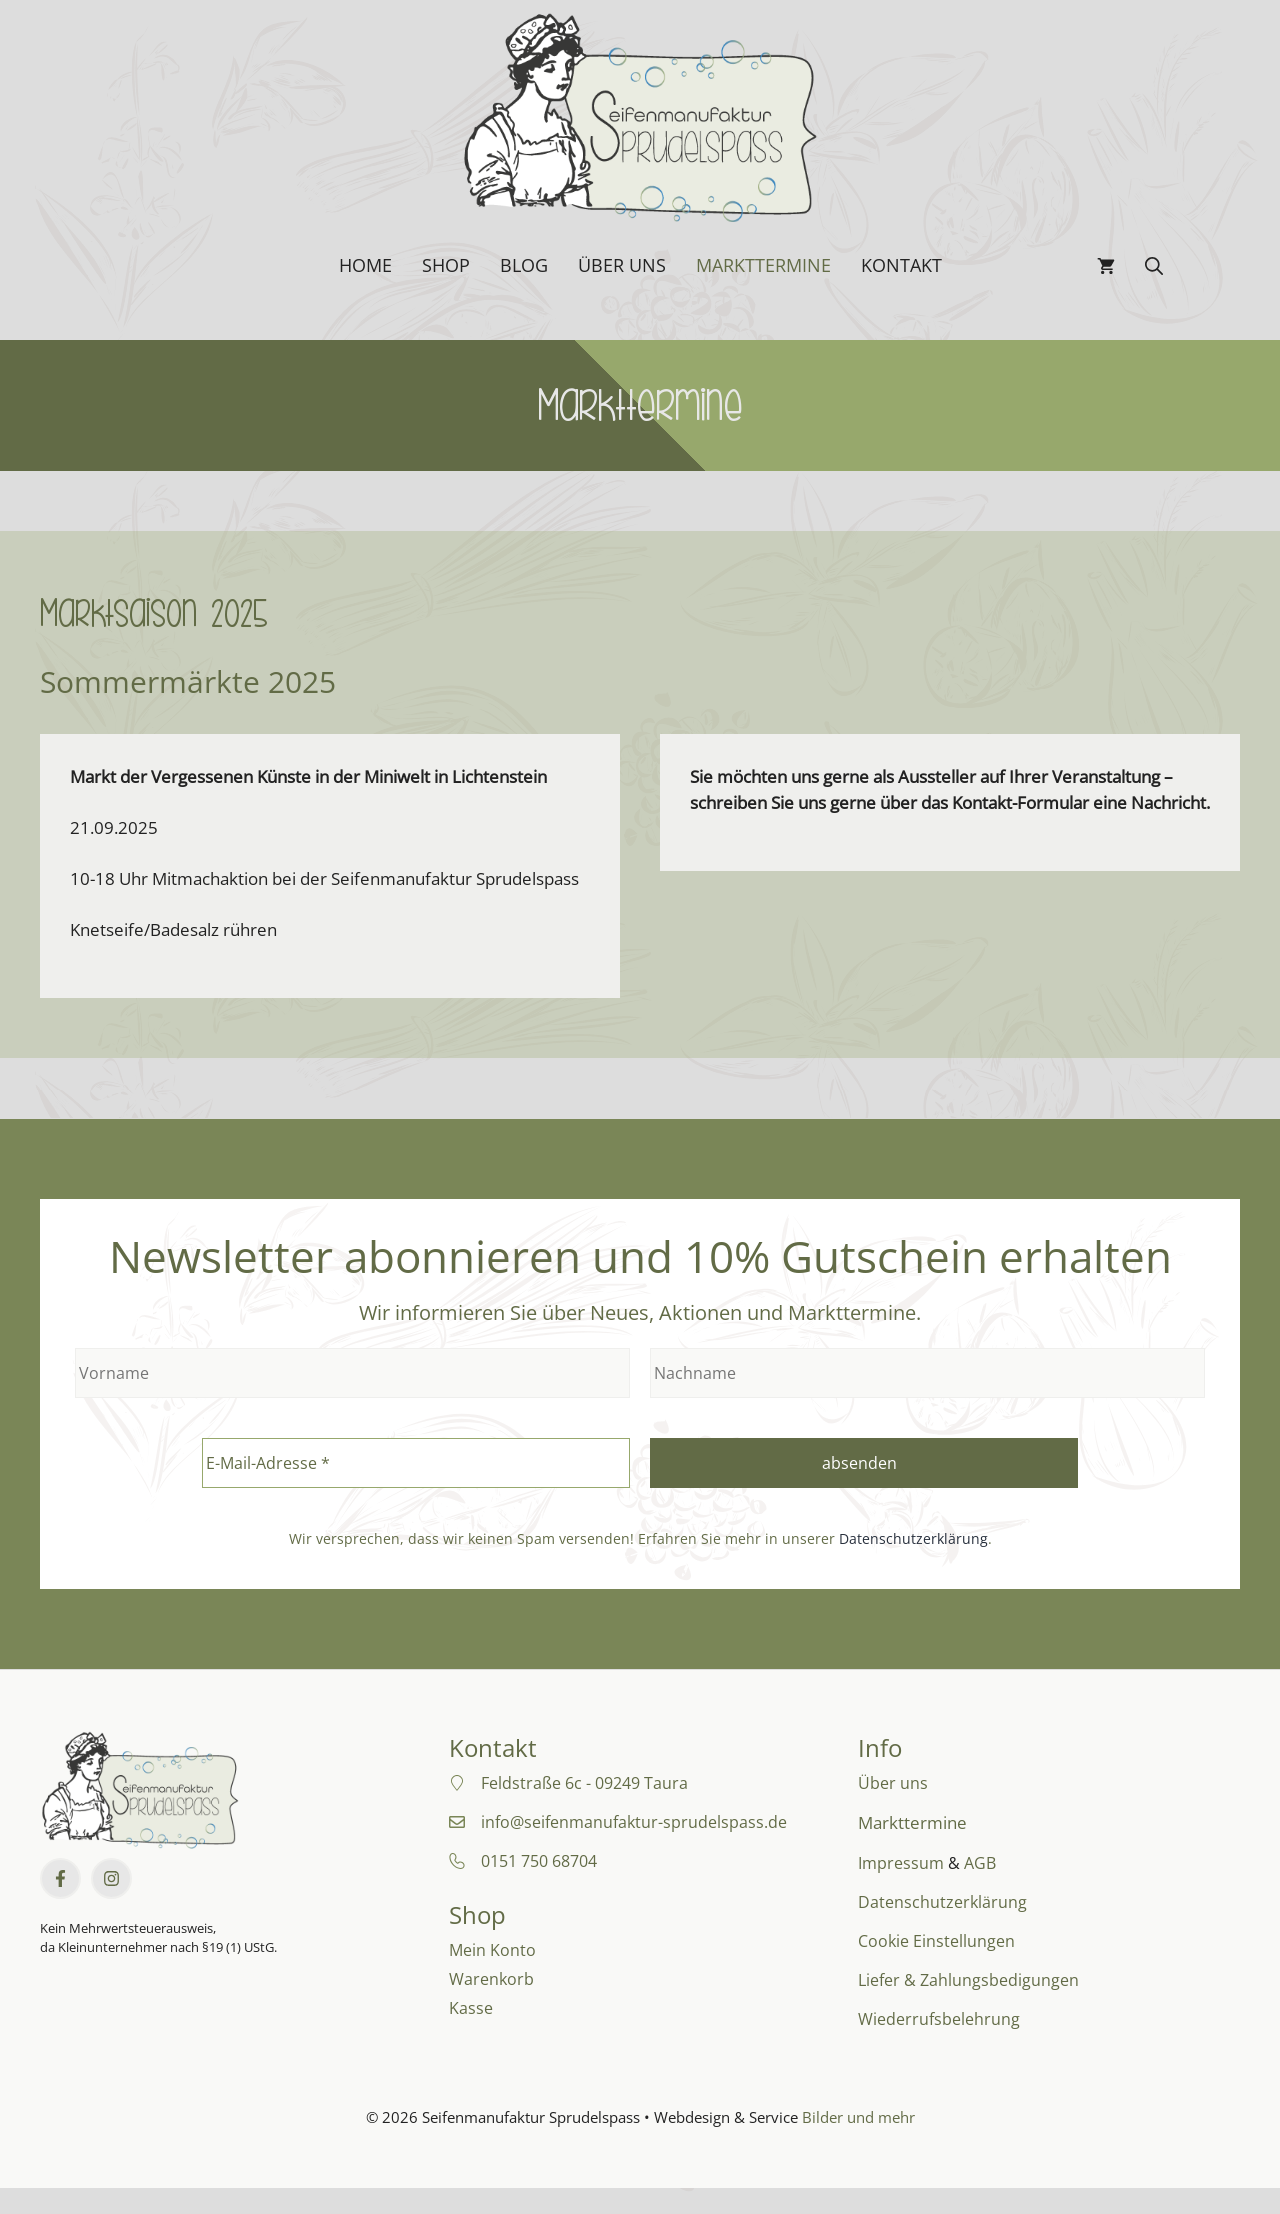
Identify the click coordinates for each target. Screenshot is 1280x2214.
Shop (446, 265)
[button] (1154, 265)
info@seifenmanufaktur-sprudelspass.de (634, 1822)
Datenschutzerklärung (913, 1538)
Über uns (622, 265)
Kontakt (901, 265)
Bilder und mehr (858, 2117)
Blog (524, 265)
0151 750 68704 (539, 1861)
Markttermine (763, 265)
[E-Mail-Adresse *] (416, 1463)
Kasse (471, 2008)
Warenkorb (491, 1979)
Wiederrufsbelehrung (939, 2019)
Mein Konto (492, 1950)
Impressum (901, 1863)
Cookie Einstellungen (936, 1941)
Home (365, 265)
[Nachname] (927, 1373)
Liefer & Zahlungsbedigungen (968, 1980)
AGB (980, 1863)
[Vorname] (352, 1373)
